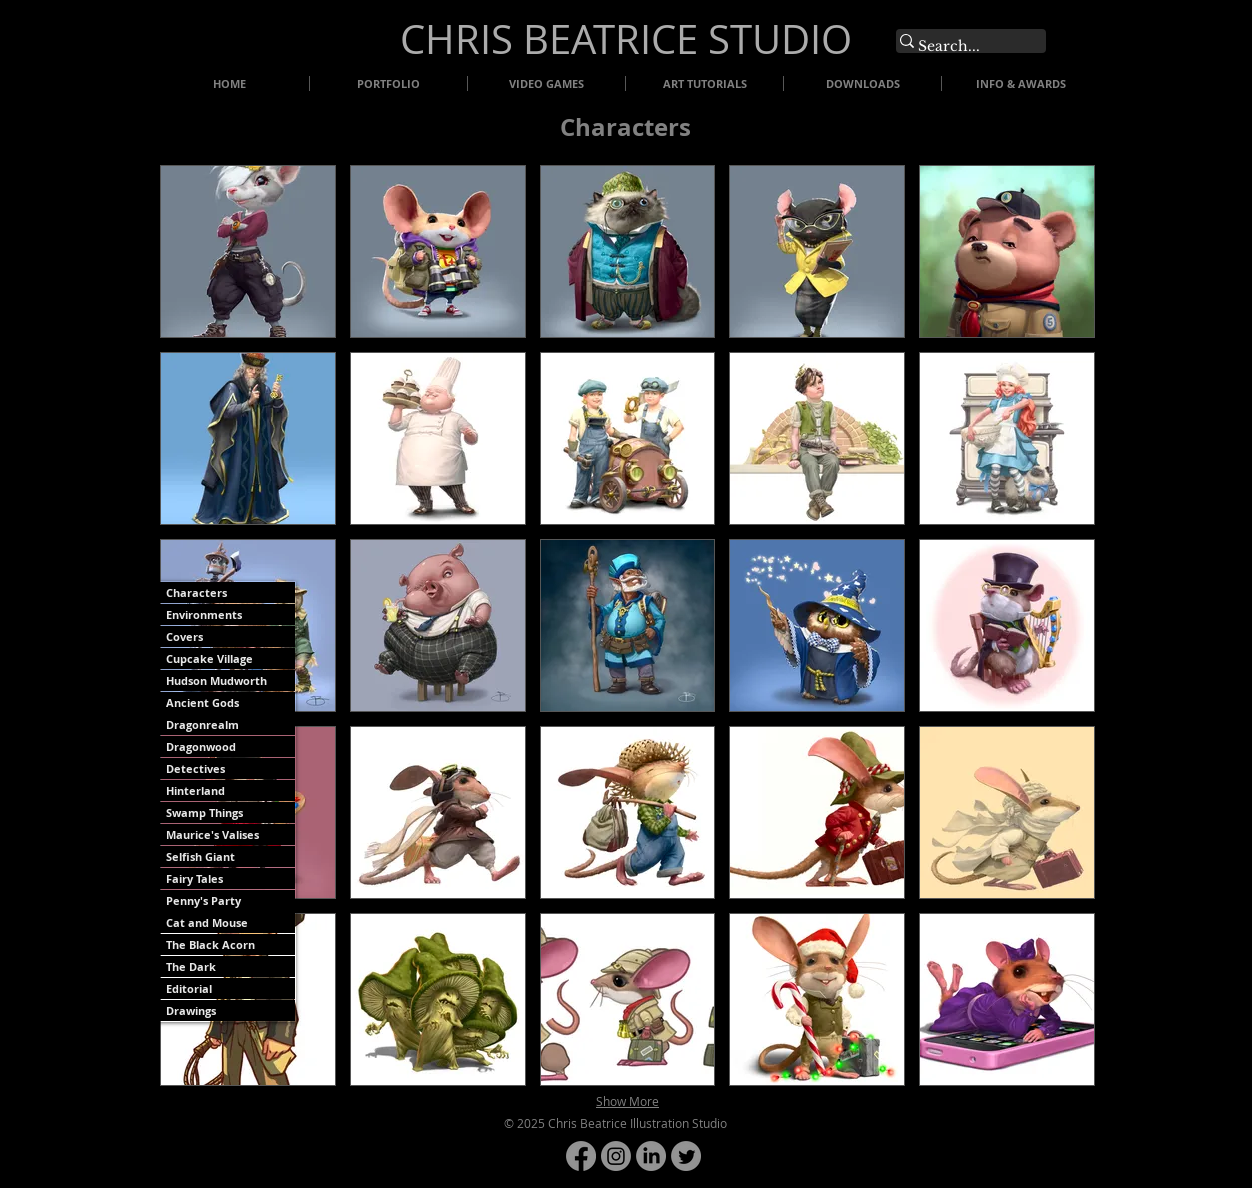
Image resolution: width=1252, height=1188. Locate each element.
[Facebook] (581, 1156)
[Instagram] (616, 1156)
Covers (184, 636)
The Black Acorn (210, 944)
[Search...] (961, 47)
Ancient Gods (202, 702)
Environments (204, 614)
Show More (627, 1101)
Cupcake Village (209, 658)
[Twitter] (686, 1156)
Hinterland (195, 790)
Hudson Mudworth (216, 680)
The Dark (191, 966)
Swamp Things (204, 812)
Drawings (191, 1010)
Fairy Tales (194, 878)
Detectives (195, 768)
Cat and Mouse (207, 922)
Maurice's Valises (212, 834)
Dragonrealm (202, 724)
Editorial (189, 988)
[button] (248, 251)
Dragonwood (201, 746)
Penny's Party (203, 900)
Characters (196, 592)
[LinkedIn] (651, 1156)
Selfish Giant (200, 856)
